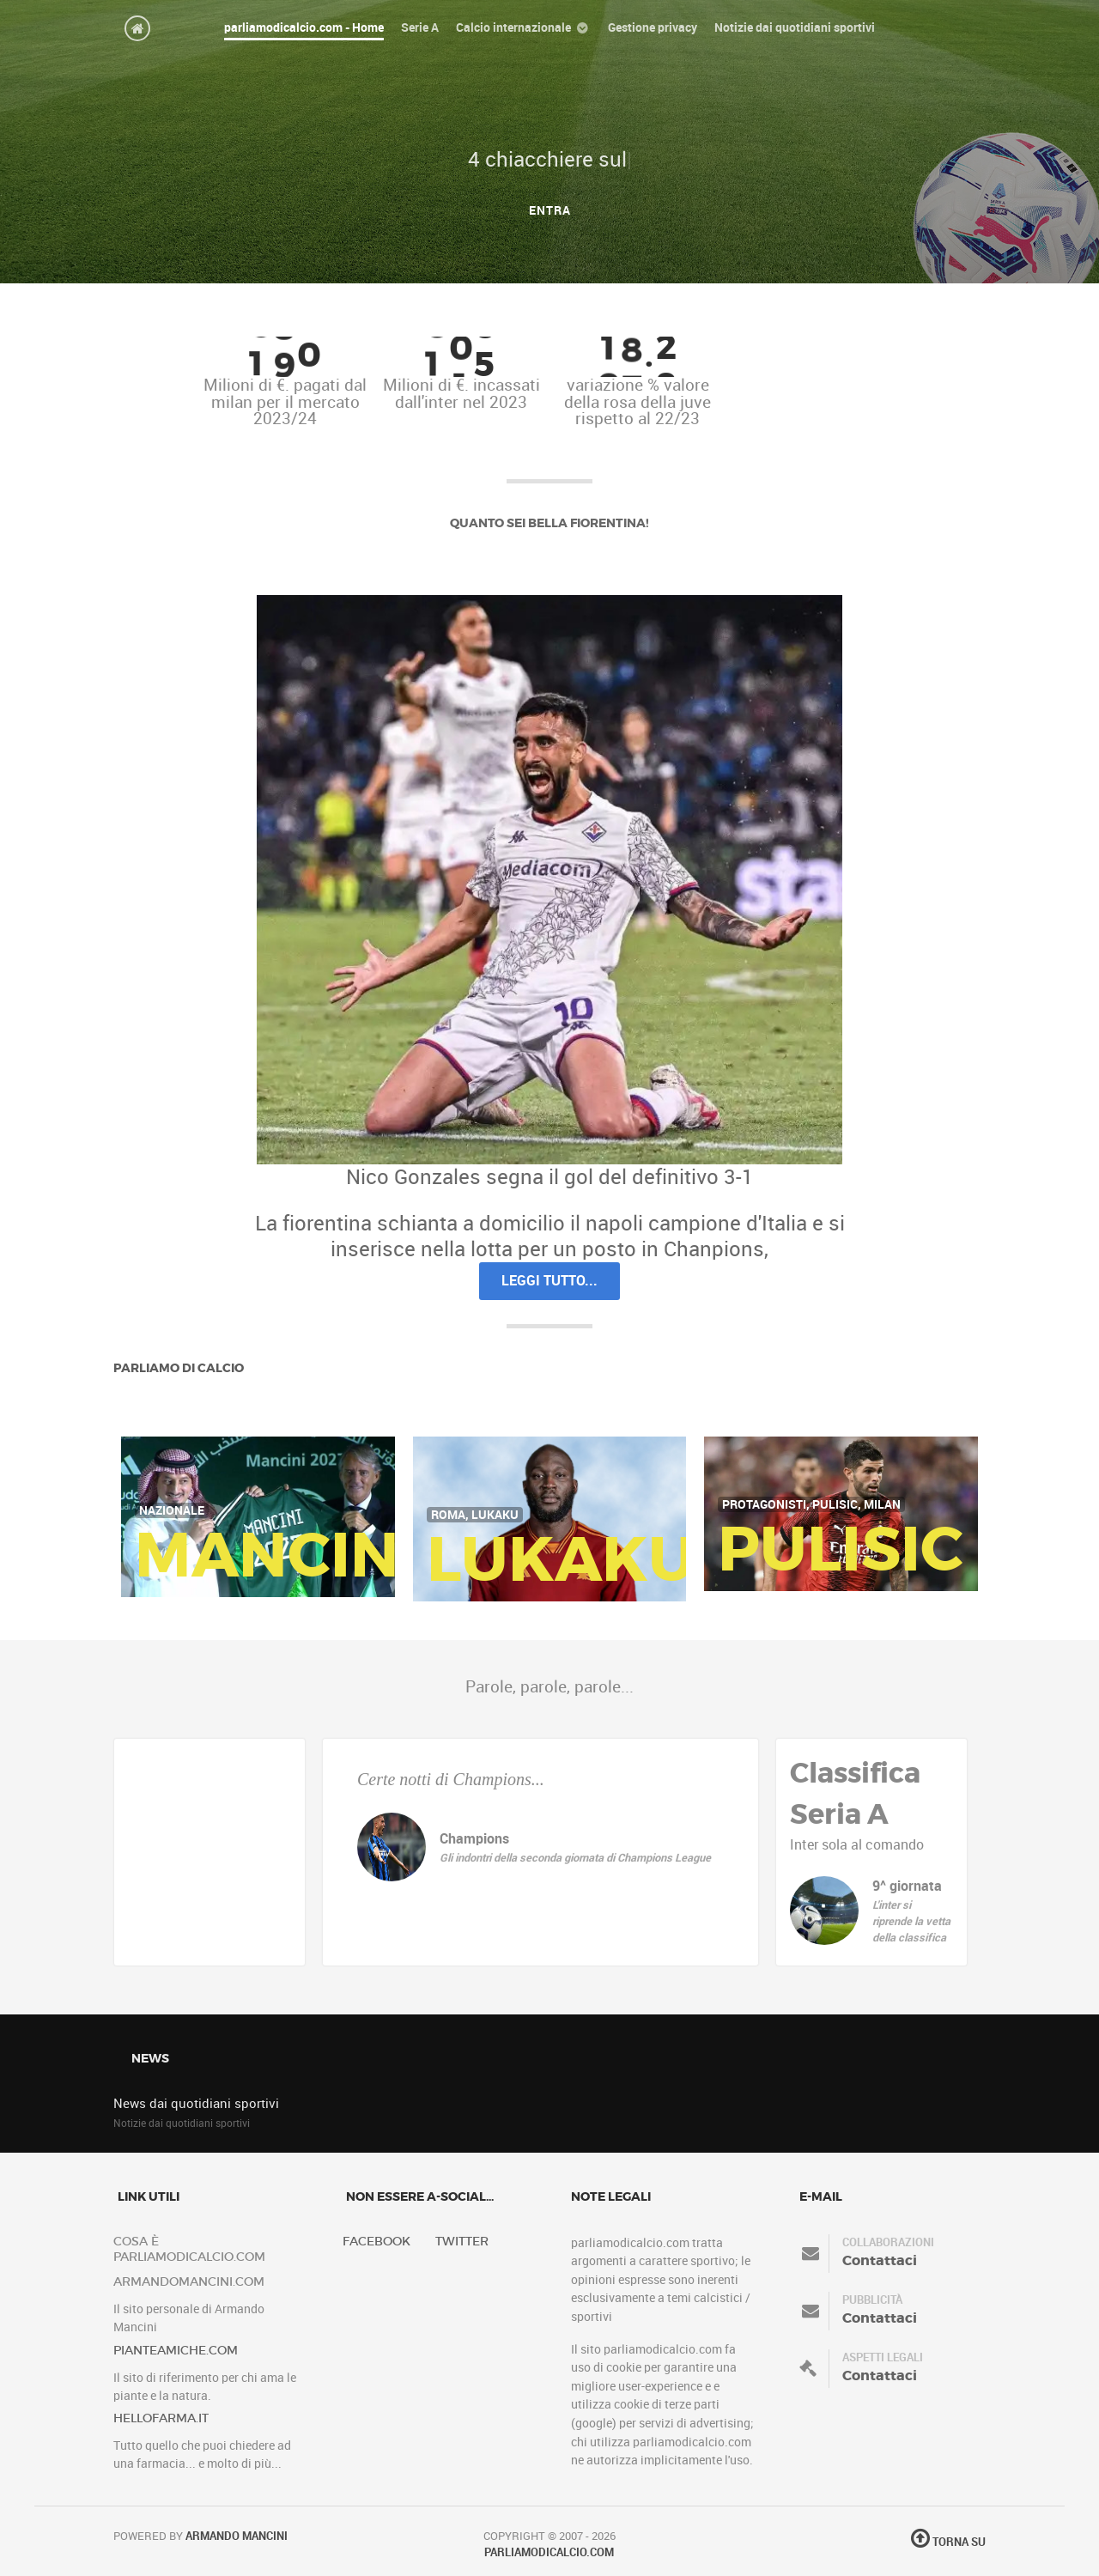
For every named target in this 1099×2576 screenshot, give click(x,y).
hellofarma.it (161, 2418)
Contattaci (879, 2260)
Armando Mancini (236, 2536)
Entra (550, 210)
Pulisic (840, 1549)
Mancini (277, 1555)
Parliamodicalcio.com (549, 2552)
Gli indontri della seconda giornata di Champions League (575, 1857)
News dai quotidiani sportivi (196, 2103)
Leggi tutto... (549, 1281)
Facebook (376, 2241)
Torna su (948, 2542)
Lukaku (561, 1559)
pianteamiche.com (175, 2350)
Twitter (462, 2241)
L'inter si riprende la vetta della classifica (911, 1921)
